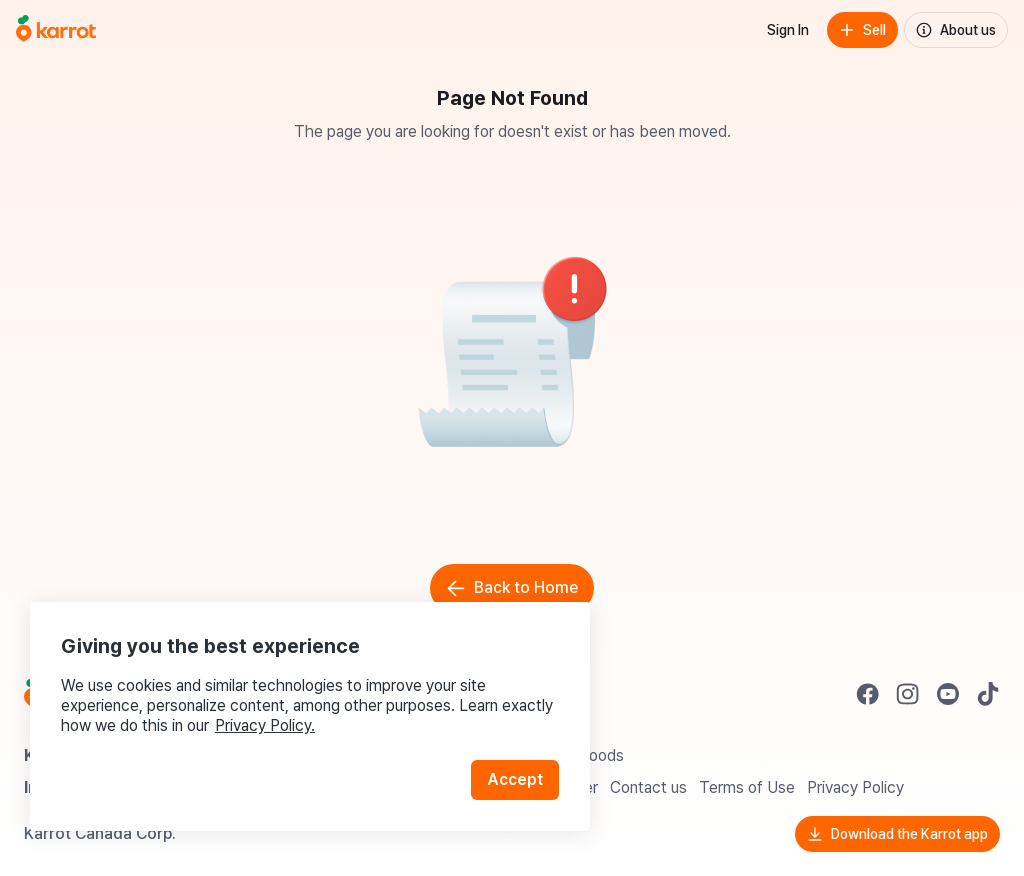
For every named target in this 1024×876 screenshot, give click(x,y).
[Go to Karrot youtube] (948, 694)
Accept (516, 775)
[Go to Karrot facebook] (868, 694)
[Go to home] (56, 30)
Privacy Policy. (268, 721)
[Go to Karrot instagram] (908, 694)
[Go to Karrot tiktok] (988, 694)
